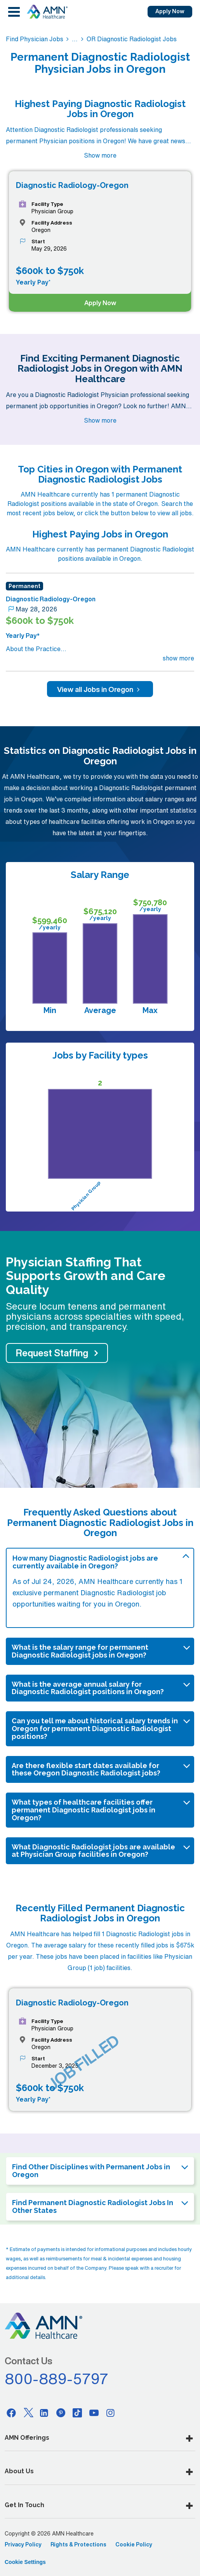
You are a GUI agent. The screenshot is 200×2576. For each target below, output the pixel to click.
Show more (100, 155)
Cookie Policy (133, 2544)
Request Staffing (52, 1352)
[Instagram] (110, 2412)
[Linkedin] (44, 2412)
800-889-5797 (57, 2378)
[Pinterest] (61, 2412)
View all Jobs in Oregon (100, 689)
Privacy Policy (23, 2544)
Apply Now (169, 11)
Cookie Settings (25, 2562)
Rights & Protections (78, 2544)
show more (178, 658)
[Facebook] (11, 2412)
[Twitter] (28, 2412)
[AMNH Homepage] (47, 11)
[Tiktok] (77, 2412)
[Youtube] (94, 2412)
